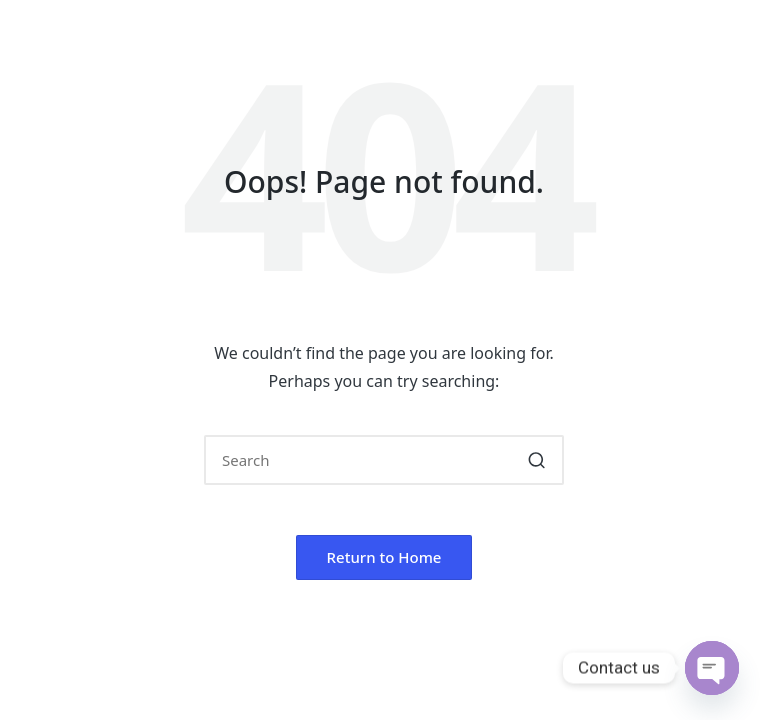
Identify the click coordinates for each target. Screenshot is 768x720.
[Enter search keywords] (384, 460)
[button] (536, 460)
